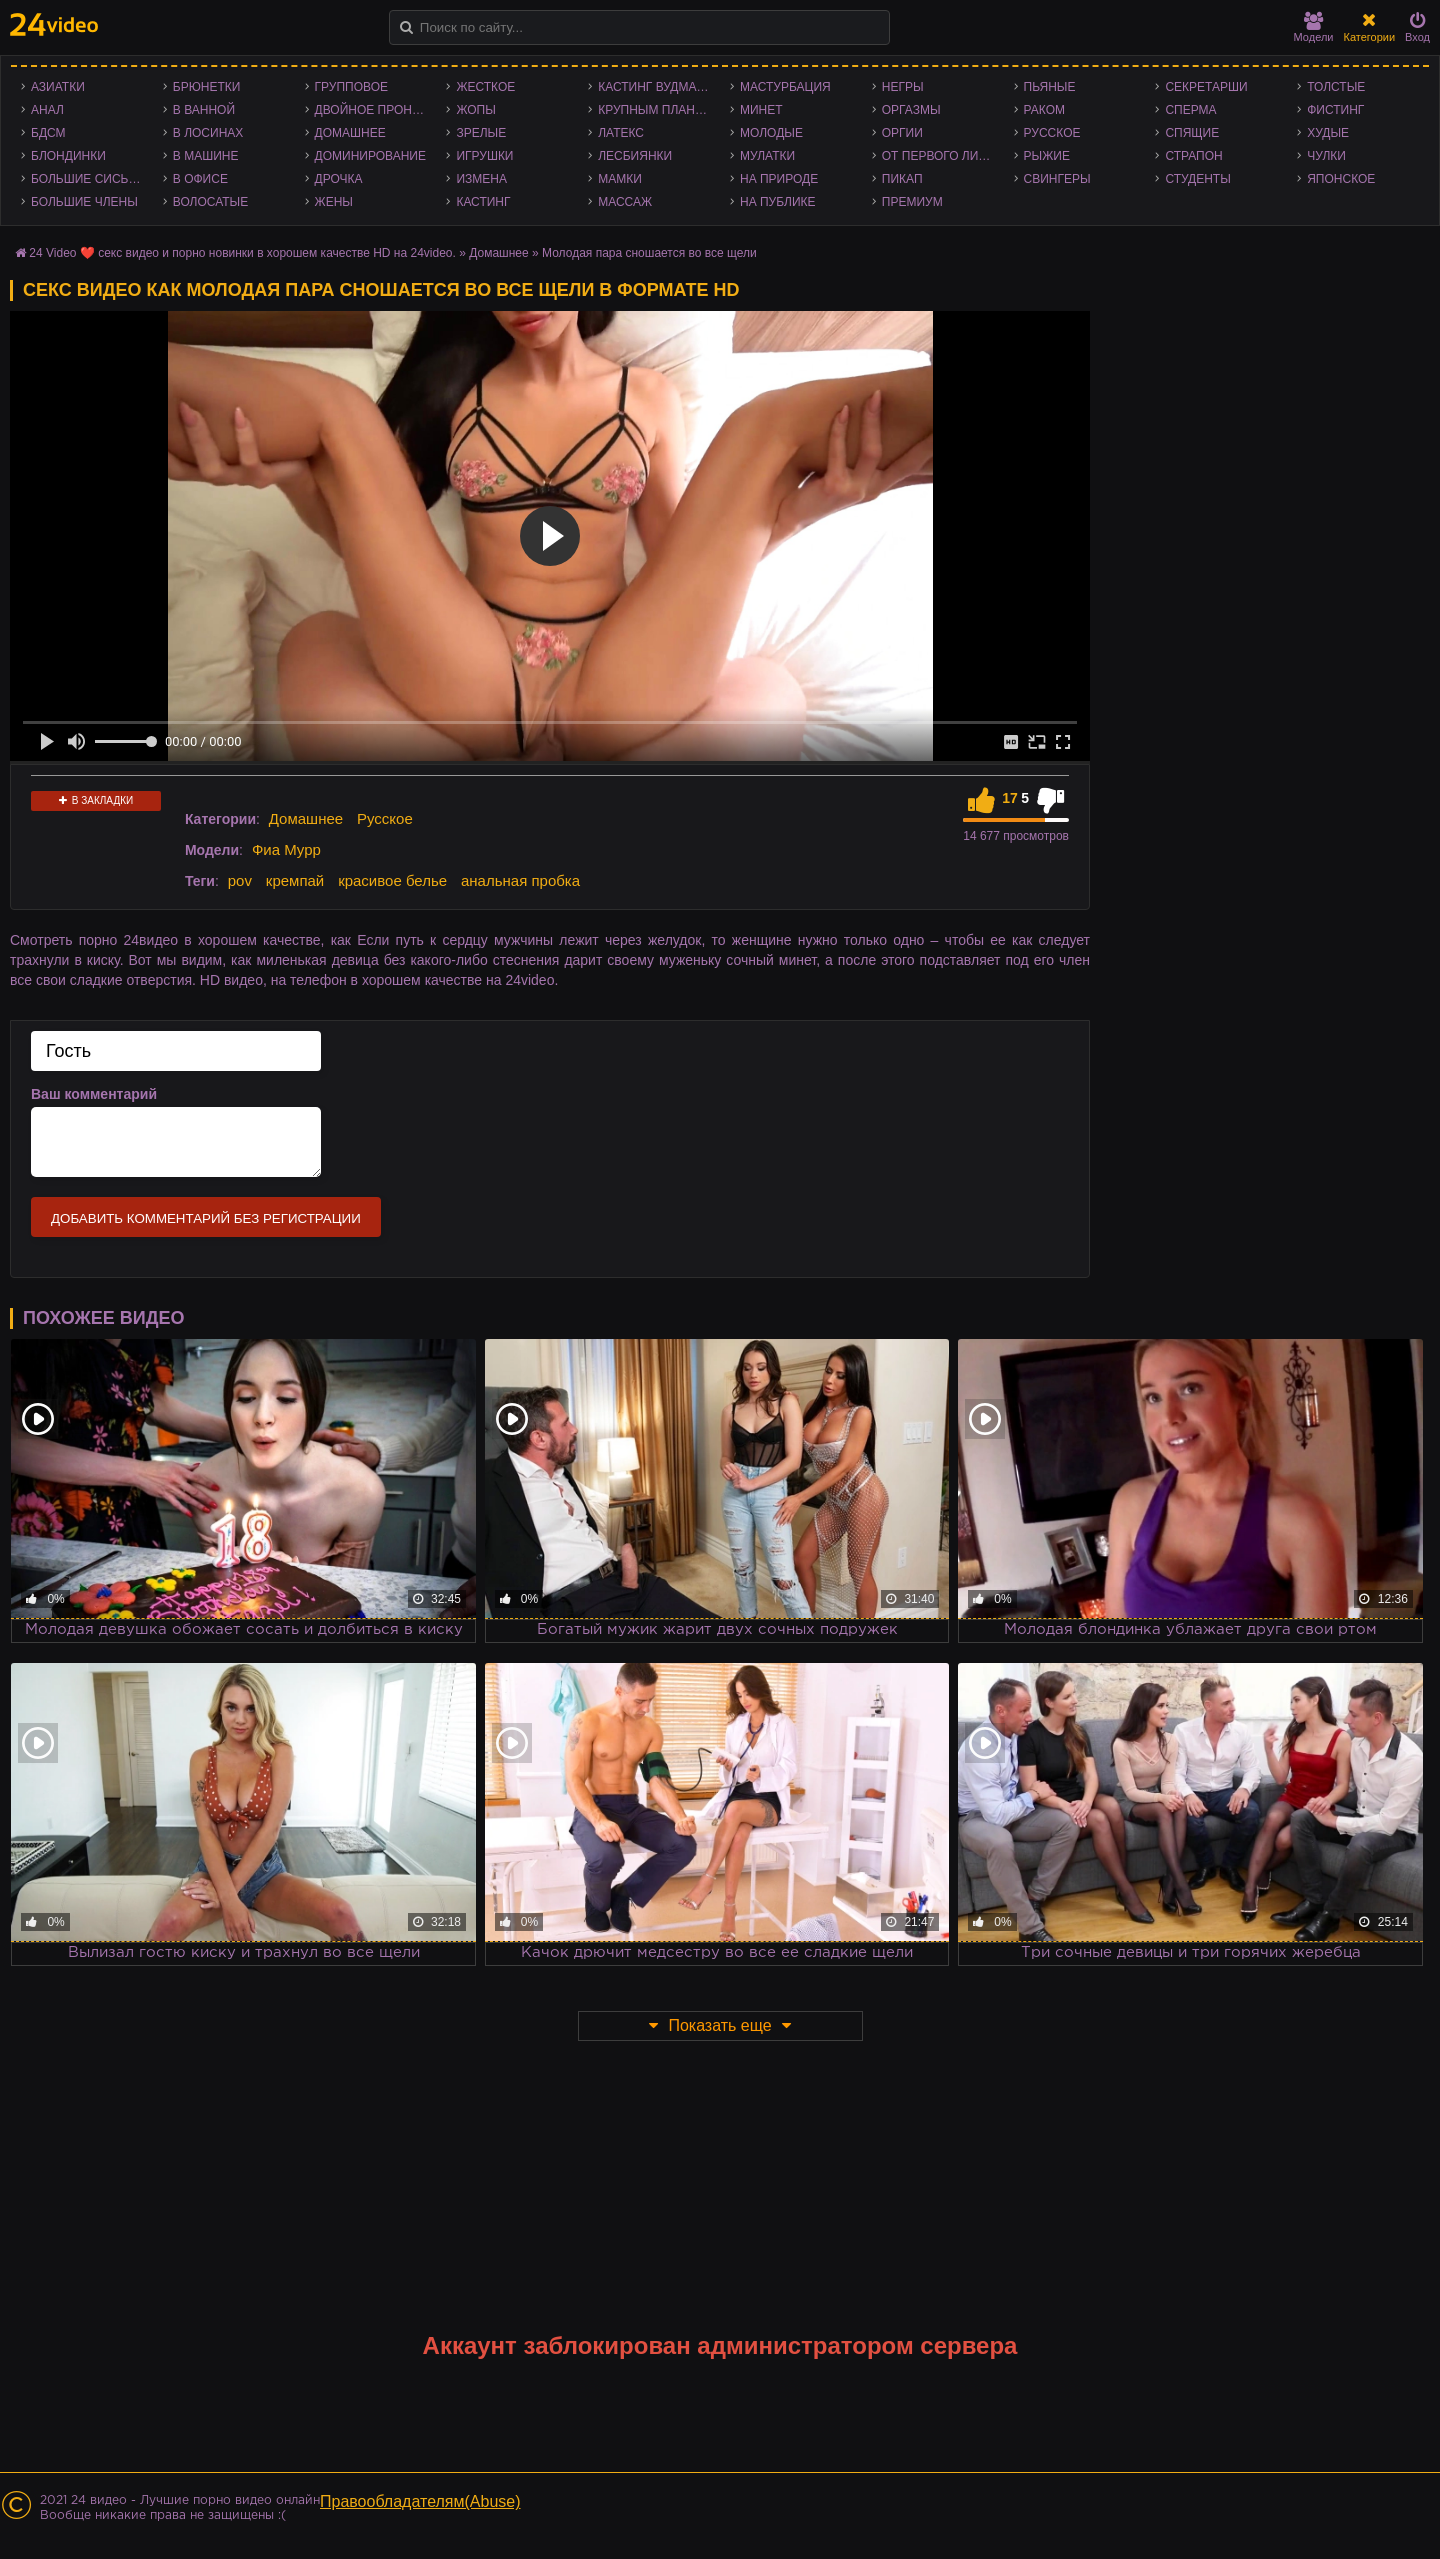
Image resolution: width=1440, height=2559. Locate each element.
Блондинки (68, 156)
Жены (334, 202)
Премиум (912, 202)
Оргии (902, 133)
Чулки (1326, 156)
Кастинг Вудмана (655, 87)
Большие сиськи (87, 179)
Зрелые (481, 133)
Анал (47, 110)
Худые (1328, 133)
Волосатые (210, 202)
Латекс (621, 133)
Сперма (1190, 110)
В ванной (204, 110)
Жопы (475, 110)
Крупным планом (656, 110)
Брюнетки (207, 87)
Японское (1341, 179)
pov (240, 880)
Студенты (1197, 179)
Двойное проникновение (376, 110)
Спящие (1192, 133)
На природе (779, 179)
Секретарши (1206, 87)
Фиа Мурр (286, 849)
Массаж (625, 202)
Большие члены (84, 202)
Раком (1044, 110)
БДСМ (48, 133)
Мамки (620, 179)
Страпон (1193, 156)
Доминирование (370, 156)
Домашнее (350, 133)
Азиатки (58, 87)
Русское (1052, 133)
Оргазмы (911, 110)
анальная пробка (520, 880)
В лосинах (208, 133)
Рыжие (1047, 156)
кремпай (295, 880)
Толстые (1336, 87)
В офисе (200, 179)
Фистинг (1335, 110)
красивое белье (392, 880)
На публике (778, 202)
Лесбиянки (635, 156)
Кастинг (483, 202)
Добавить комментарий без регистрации (206, 1218)
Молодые (771, 133)
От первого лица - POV (943, 156)
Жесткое (485, 87)
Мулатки (767, 156)
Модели (1314, 27)
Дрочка (339, 179)
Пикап (902, 179)
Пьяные (1050, 87)
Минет (761, 110)
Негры (903, 87)
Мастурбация (785, 87)
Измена (481, 179)
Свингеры (1057, 179)
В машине (206, 156)
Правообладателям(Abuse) (420, 2501)
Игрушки (484, 156)
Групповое (351, 87)
